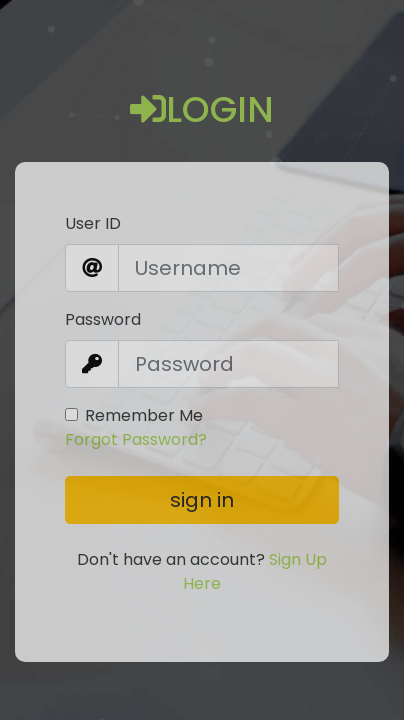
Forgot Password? (136, 439)
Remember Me (144, 415)
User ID (93, 223)
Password (103, 319)
